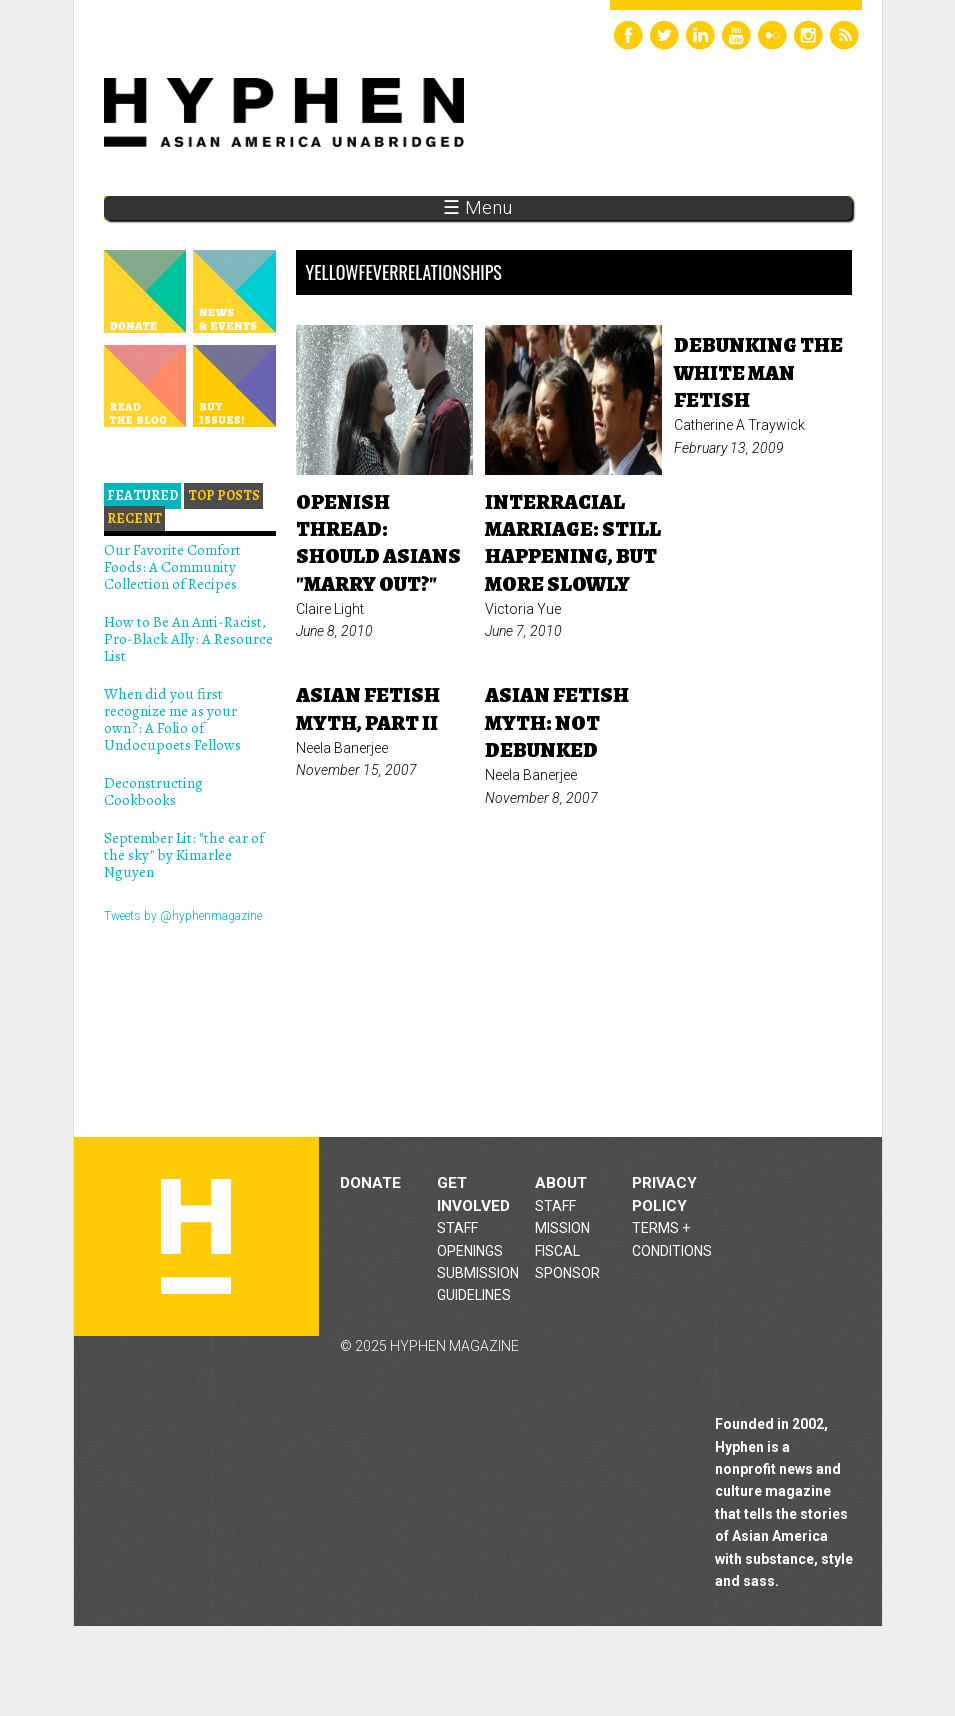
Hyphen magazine (196, 1236)
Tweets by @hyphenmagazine (183, 916)
